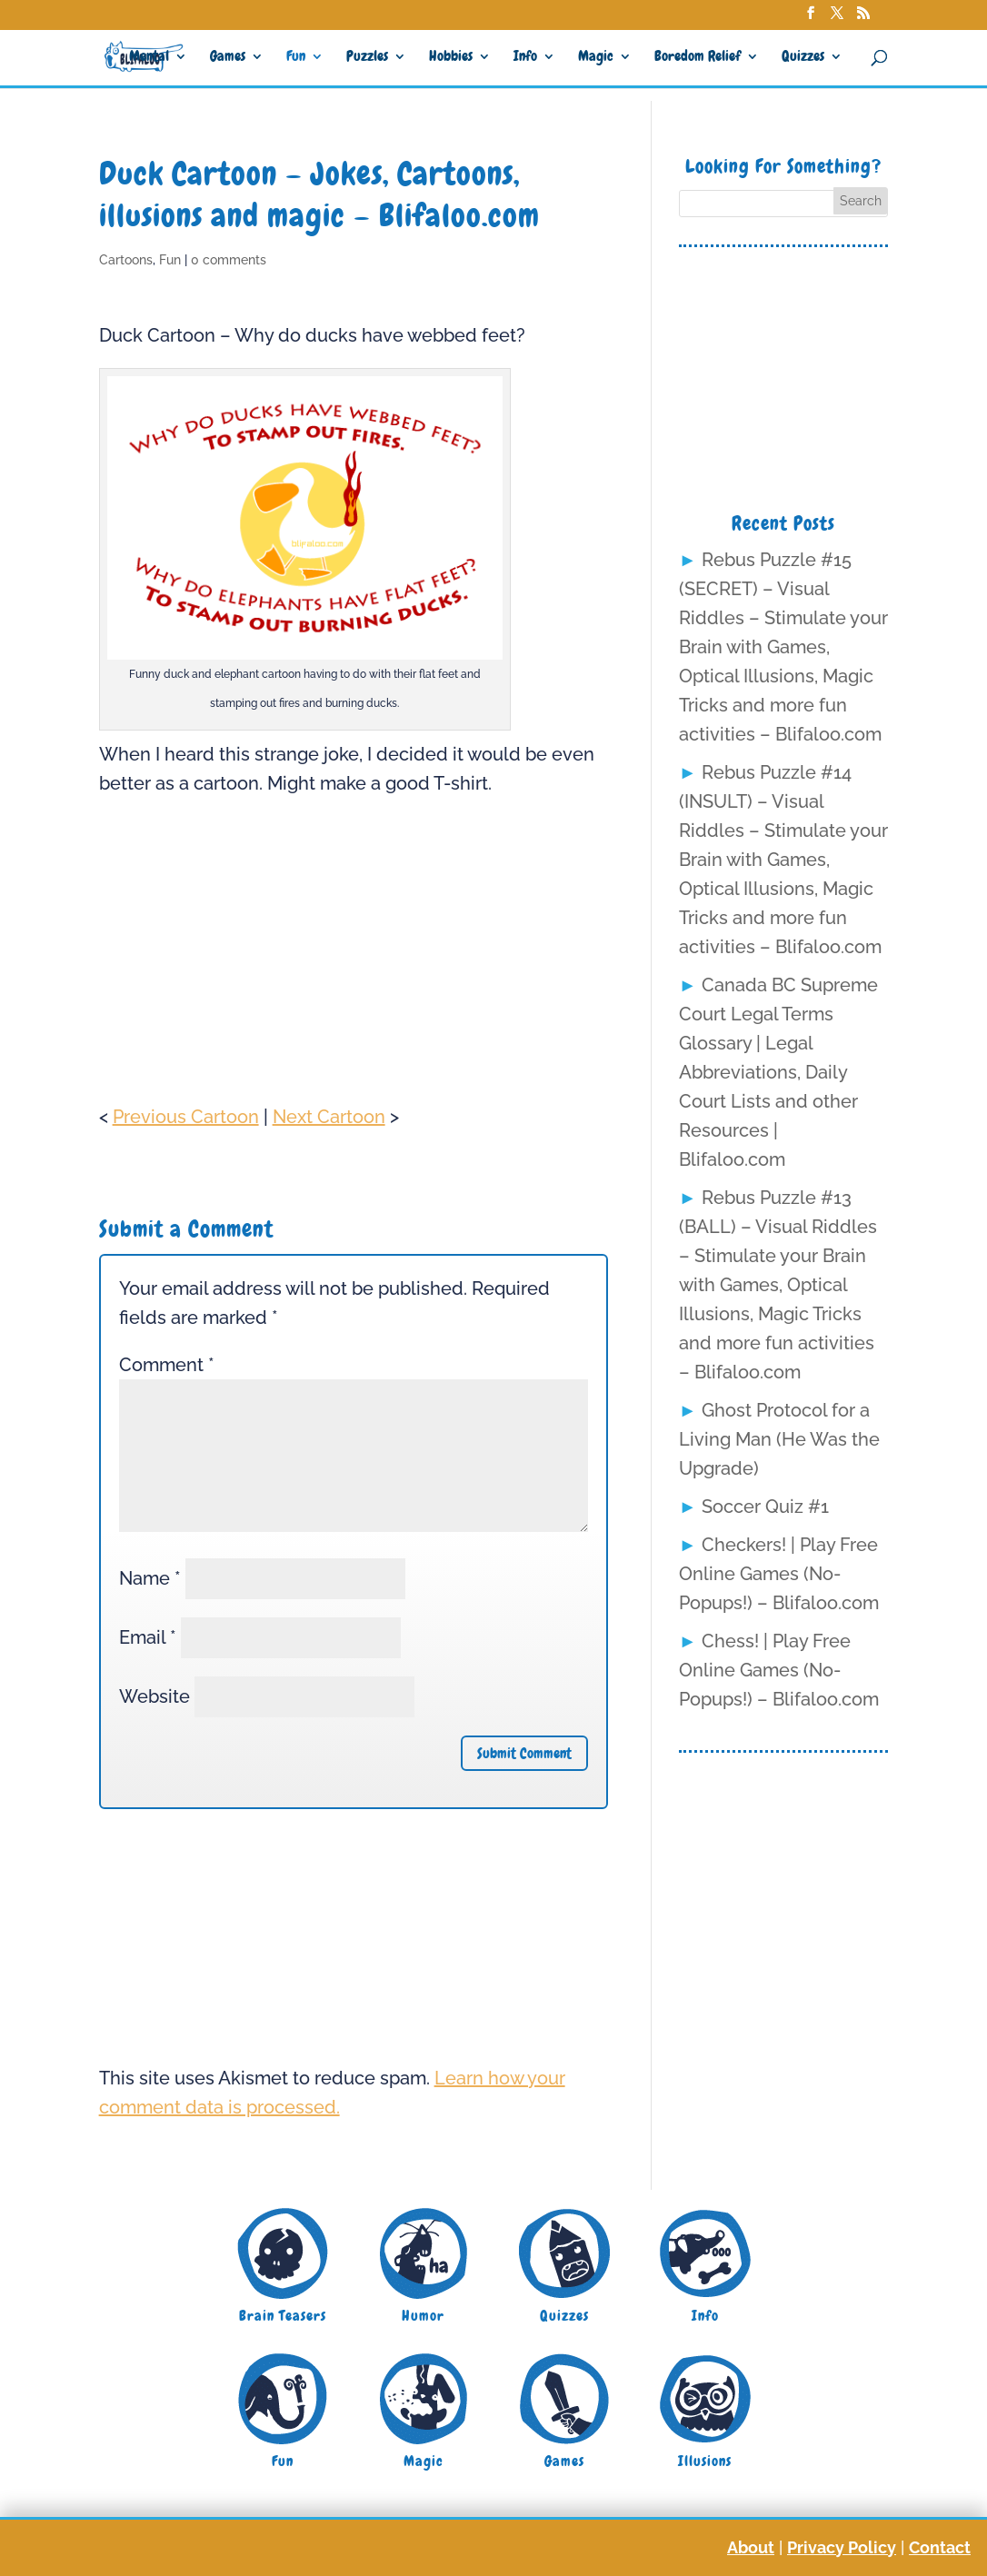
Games (227, 57)
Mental (149, 57)
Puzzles (367, 57)
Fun (295, 57)
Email (147, 1637)
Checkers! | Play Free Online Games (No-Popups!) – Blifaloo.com (779, 1574)
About (750, 2547)
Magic (595, 57)
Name (150, 1578)
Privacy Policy (841, 2547)
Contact (940, 2547)
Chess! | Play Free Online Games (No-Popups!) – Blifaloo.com (779, 1670)
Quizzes (803, 57)
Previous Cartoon (186, 1117)
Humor (423, 2315)
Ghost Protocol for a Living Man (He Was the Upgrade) (779, 1439)
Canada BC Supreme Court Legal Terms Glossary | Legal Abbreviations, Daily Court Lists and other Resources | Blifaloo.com (778, 1072)
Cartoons (126, 260)
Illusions (705, 2461)
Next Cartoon (329, 1117)
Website (154, 1696)
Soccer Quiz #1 (765, 1506)
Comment (166, 1365)
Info (525, 57)
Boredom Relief (697, 57)
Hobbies (451, 57)
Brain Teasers (282, 2315)
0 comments (228, 260)
